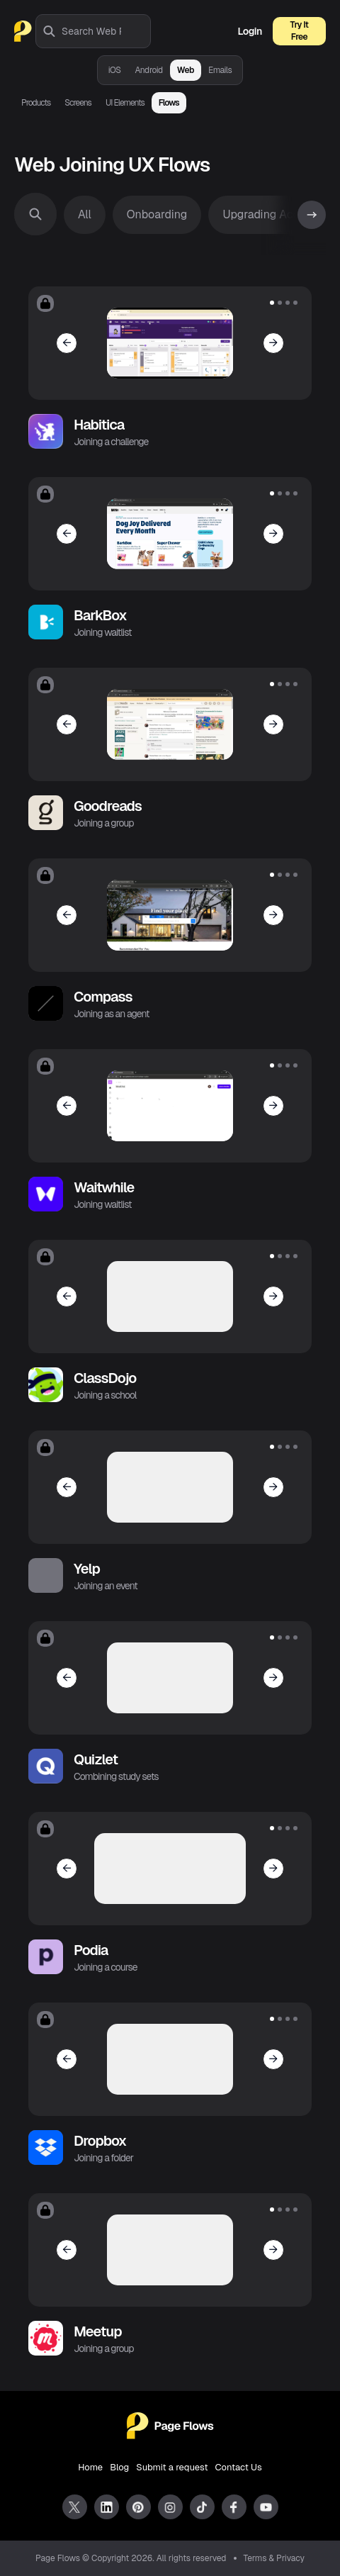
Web (185, 70)
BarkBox (100, 615)
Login (250, 31)
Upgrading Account (272, 214)
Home (90, 2467)
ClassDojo (105, 1378)
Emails (220, 70)
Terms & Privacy (274, 2558)
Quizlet (96, 1759)
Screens (77, 102)
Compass (103, 996)
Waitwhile (104, 1187)
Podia (91, 1950)
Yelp (87, 1568)
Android (149, 70)
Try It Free (299, 31)
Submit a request (172, 2467)
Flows (169, 102)
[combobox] (106, 31)
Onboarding (157, 214)
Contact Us (238, 2467)
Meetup (98, 2331)
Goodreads (108, 806)
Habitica (99, 424)
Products (35, 102)
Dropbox (100, 2141)
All (84, 214)
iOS (114, 70)
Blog (119, 2467)
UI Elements (125, 102)
